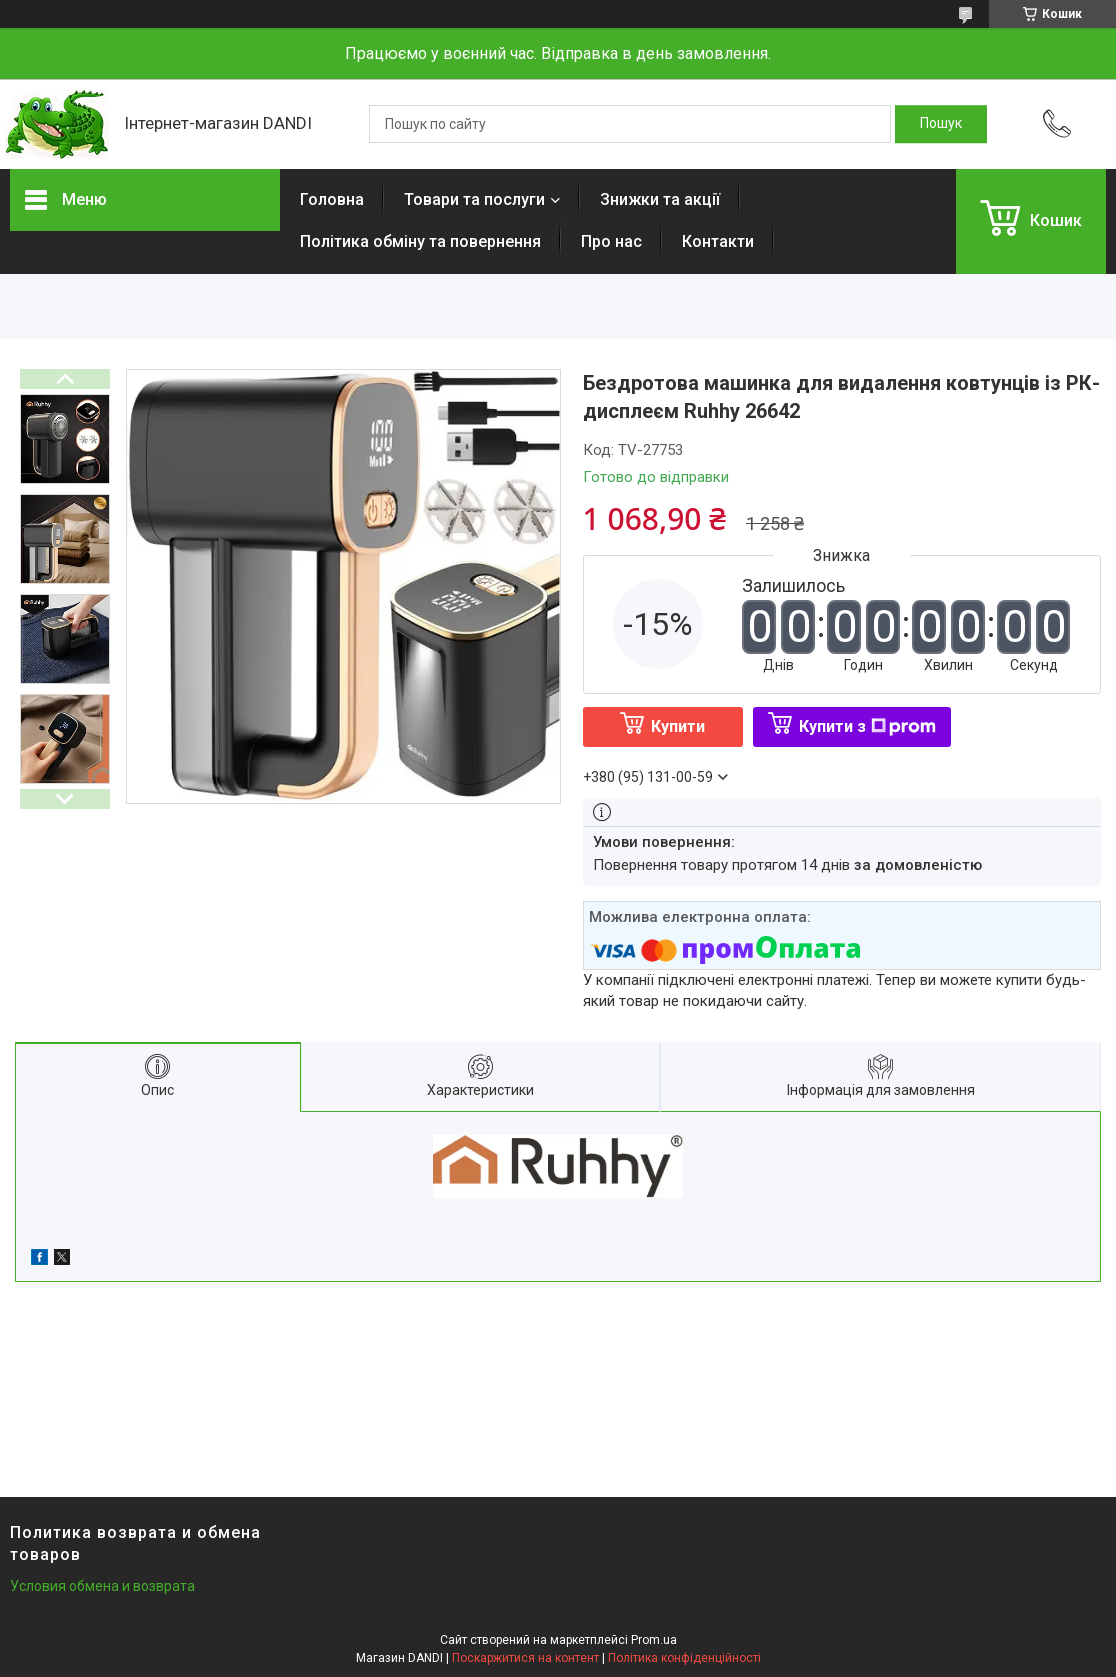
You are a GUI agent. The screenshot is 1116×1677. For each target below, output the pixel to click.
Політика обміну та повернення (420, 241)
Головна (332, 199)
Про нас (611, 241)
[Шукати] (941, 124)
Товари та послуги (474, 199)
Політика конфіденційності (684, 1658)
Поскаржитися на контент (525, 1658)
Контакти (718, 241)
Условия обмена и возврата (102, 1586)
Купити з (867, 726)
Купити (678, 726)
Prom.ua (654, 1640)
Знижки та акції (660, 199)
